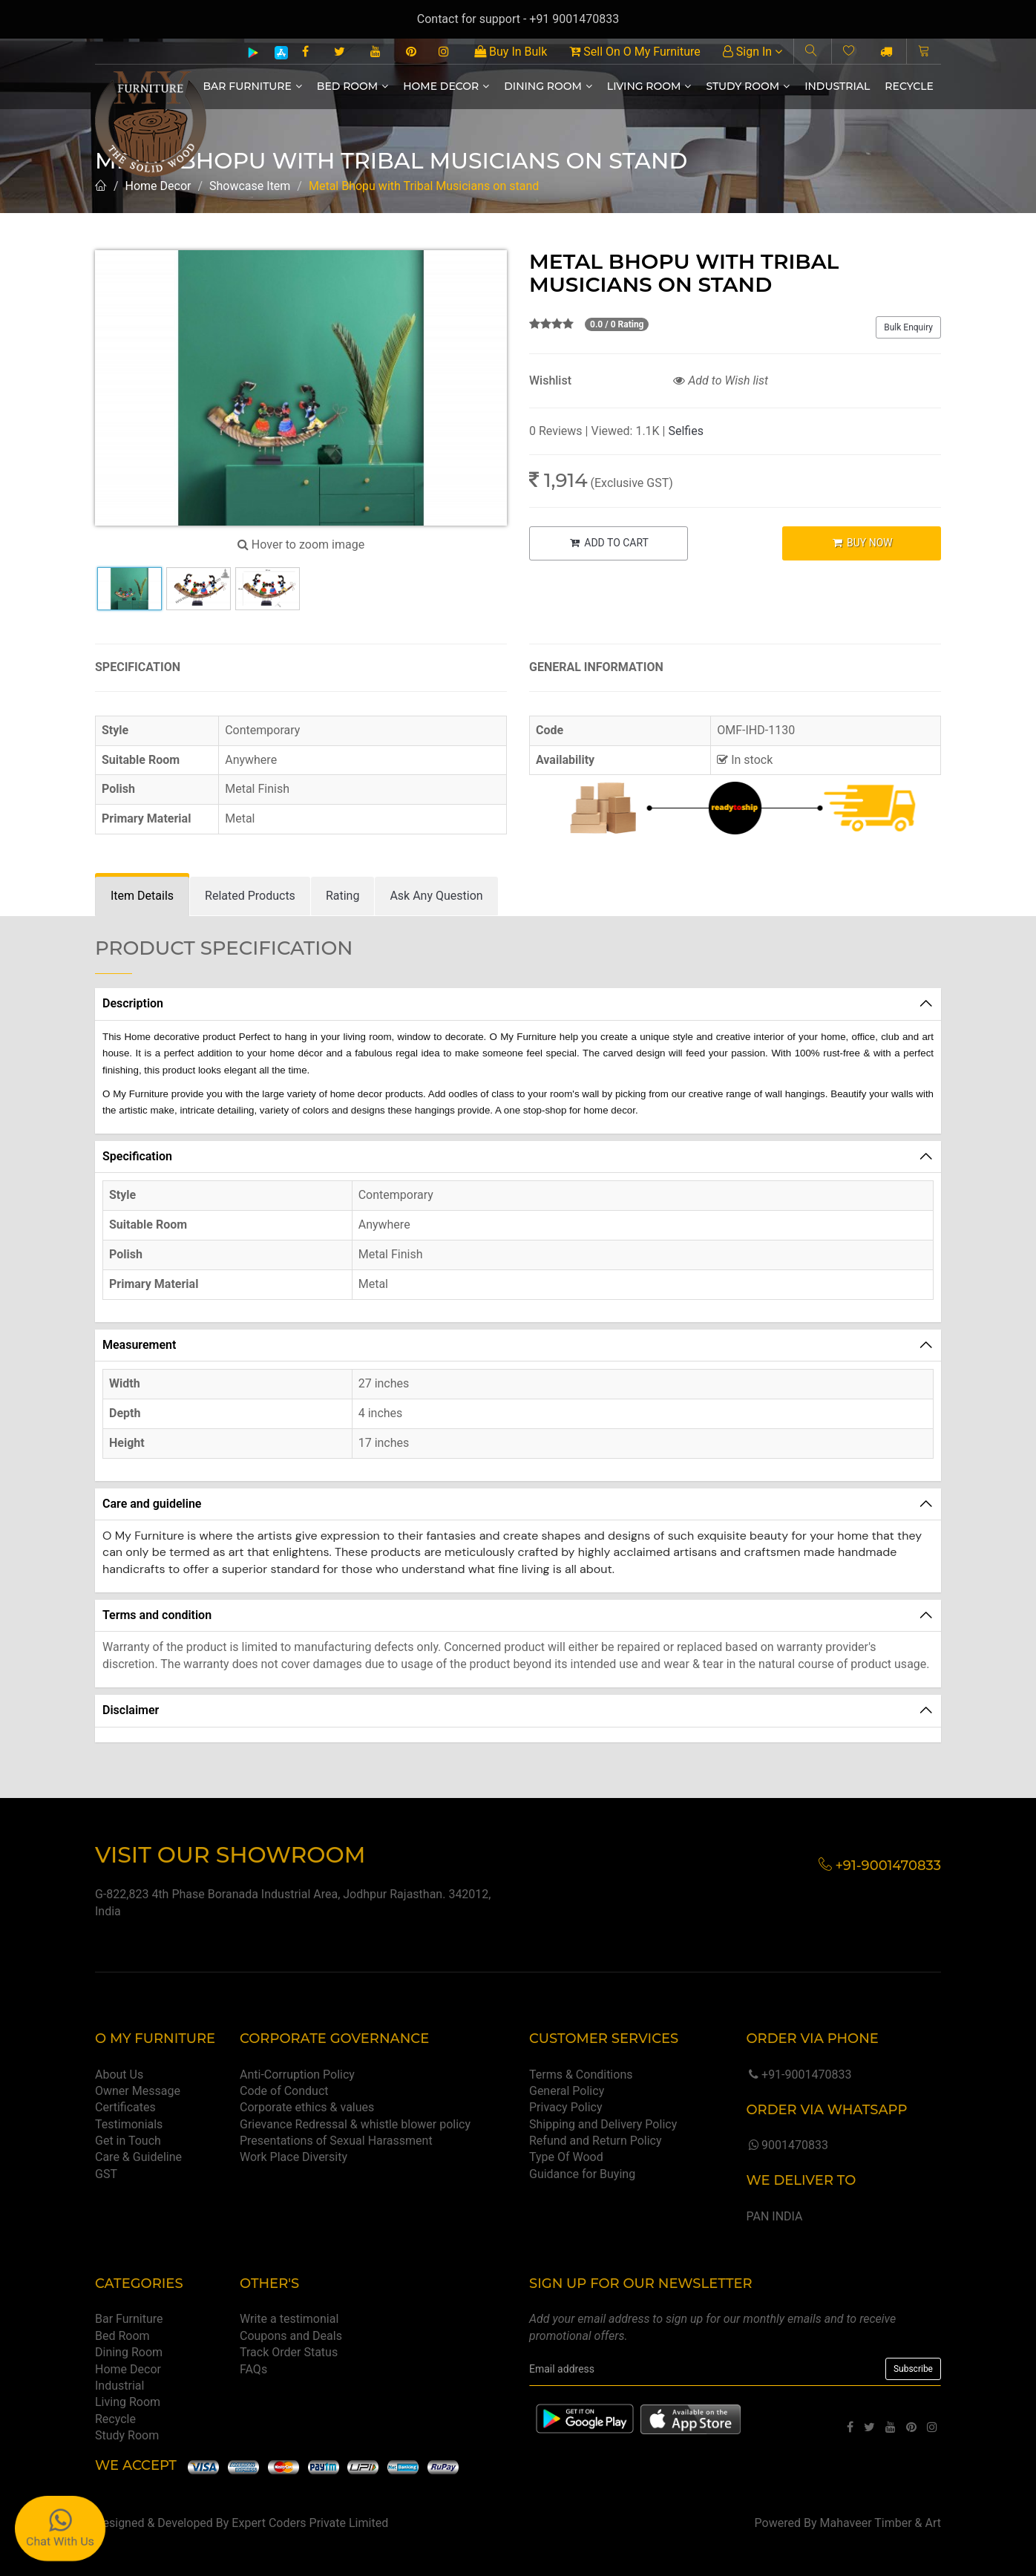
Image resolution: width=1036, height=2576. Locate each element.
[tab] (142, 896)
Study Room (748, 86)
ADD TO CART (608, 543)
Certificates (125, 2107)
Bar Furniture (252, 86)
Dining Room (548, 86)
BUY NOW (862, 543)
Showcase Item (249, 186)
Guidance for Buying (582, 2174)
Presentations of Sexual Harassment (336, 2141)
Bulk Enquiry (908, 327)
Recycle (909, 86)
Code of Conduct (284, 2091)
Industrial (837, 86)
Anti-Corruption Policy (297, 2074)
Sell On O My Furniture (634, 52)
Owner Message (137, 2091)
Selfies (685, 431)
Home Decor (446, 86)
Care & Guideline (138, 2157)
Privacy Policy (566, 2107)
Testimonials (129, 2124)
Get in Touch (128, 2141)
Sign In (752, 52)
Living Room (649, 86)
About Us (119, 2074)
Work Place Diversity (293, 2157)
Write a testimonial (289, 2319)
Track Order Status (289, 2352)
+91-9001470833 (798, 2074)
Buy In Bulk (510, 52)
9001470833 (786, 2145)
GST (106, 2174)
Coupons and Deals (291, 2336)
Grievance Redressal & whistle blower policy (355, 2124)
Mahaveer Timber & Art (881, 2523)
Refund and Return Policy (595, 2141)
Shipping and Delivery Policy (603, 2124)
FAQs (253, 2369)
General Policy (566, 2091)
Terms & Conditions (581, 2074)
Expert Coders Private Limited (310, 2523)
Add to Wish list (720, 380)
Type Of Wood (566, 2157)
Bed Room (352, 86)
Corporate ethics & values (307, 2107)
